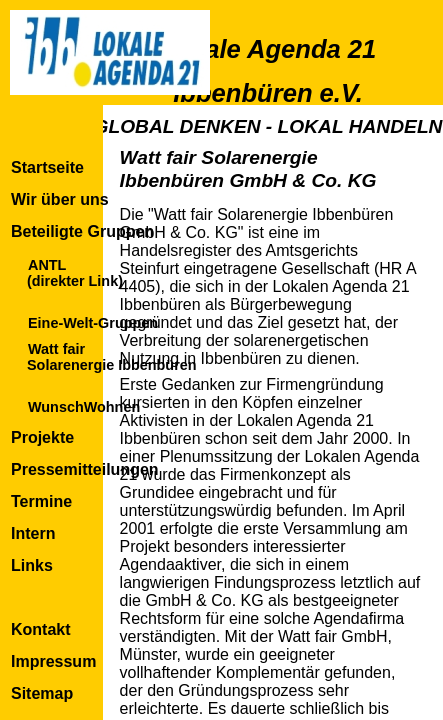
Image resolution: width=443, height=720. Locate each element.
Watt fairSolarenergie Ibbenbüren (112, 357)
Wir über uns (60, 199)
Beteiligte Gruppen (82, 231)
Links (32, 565)
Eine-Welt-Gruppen (93, 323)
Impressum (53, 661)
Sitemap (42, 693)
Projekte (42, 437)
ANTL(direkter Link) (75, 273)
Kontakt (41, 629)
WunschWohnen (84, 407)
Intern (33, 533)
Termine (41, 501)
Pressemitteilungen (85, 469)
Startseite (47, 167)
